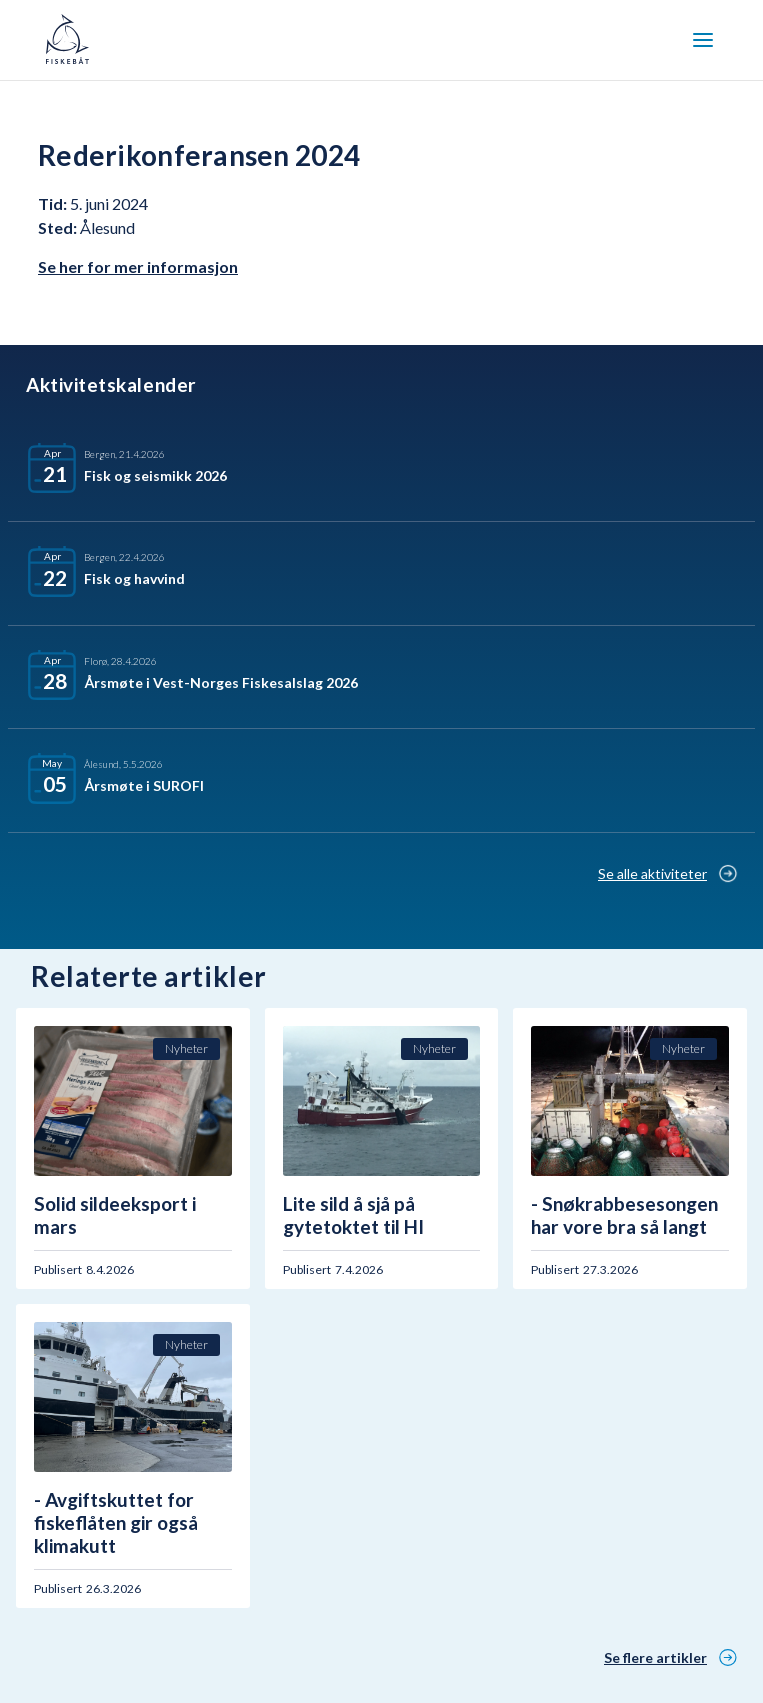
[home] (67, 40)
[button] (703, 40)
